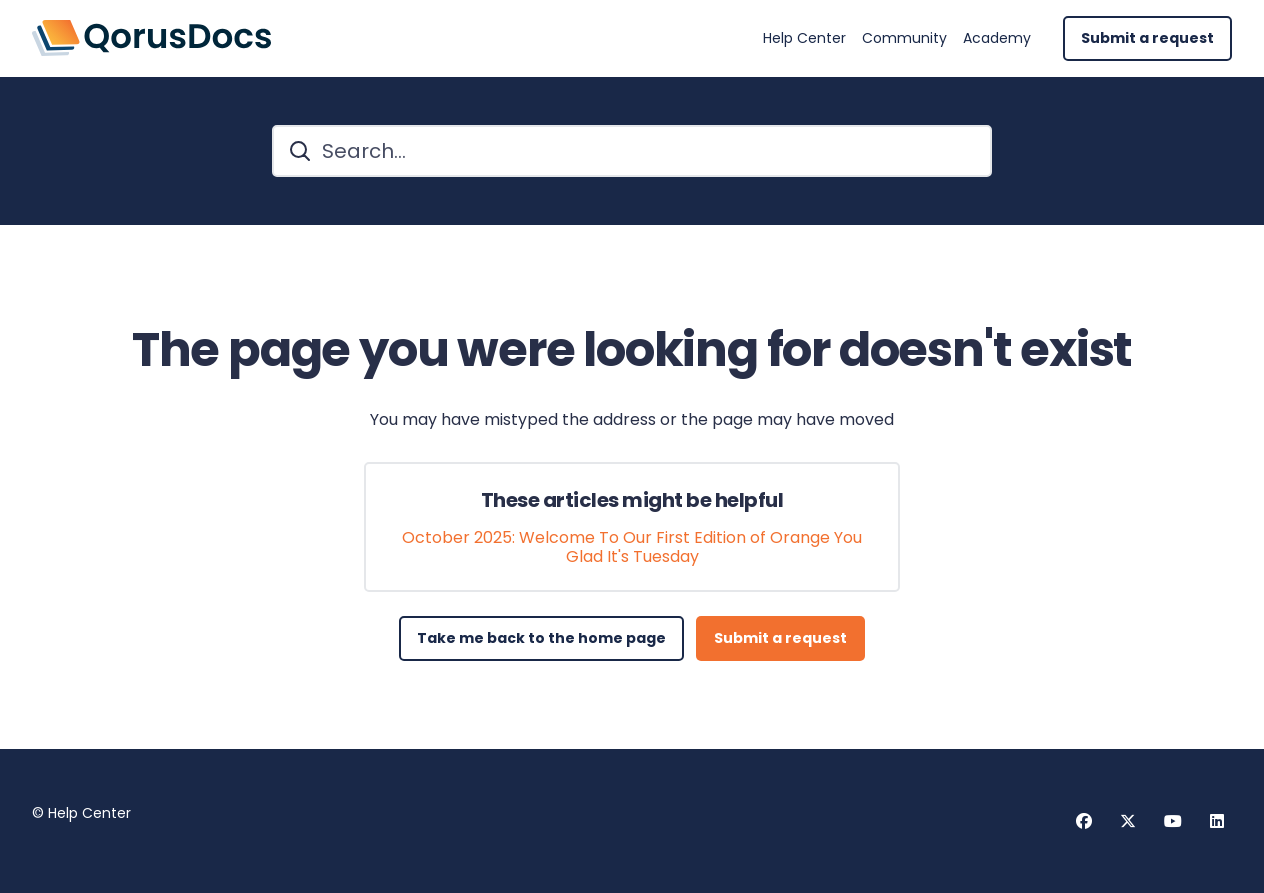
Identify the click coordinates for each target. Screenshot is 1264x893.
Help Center (804, 38)
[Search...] (632, 151)
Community (904, 38)
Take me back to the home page (541, 638)
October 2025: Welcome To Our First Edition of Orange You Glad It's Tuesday (632, 547)
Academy (997, 38)
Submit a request (1147, 38)
